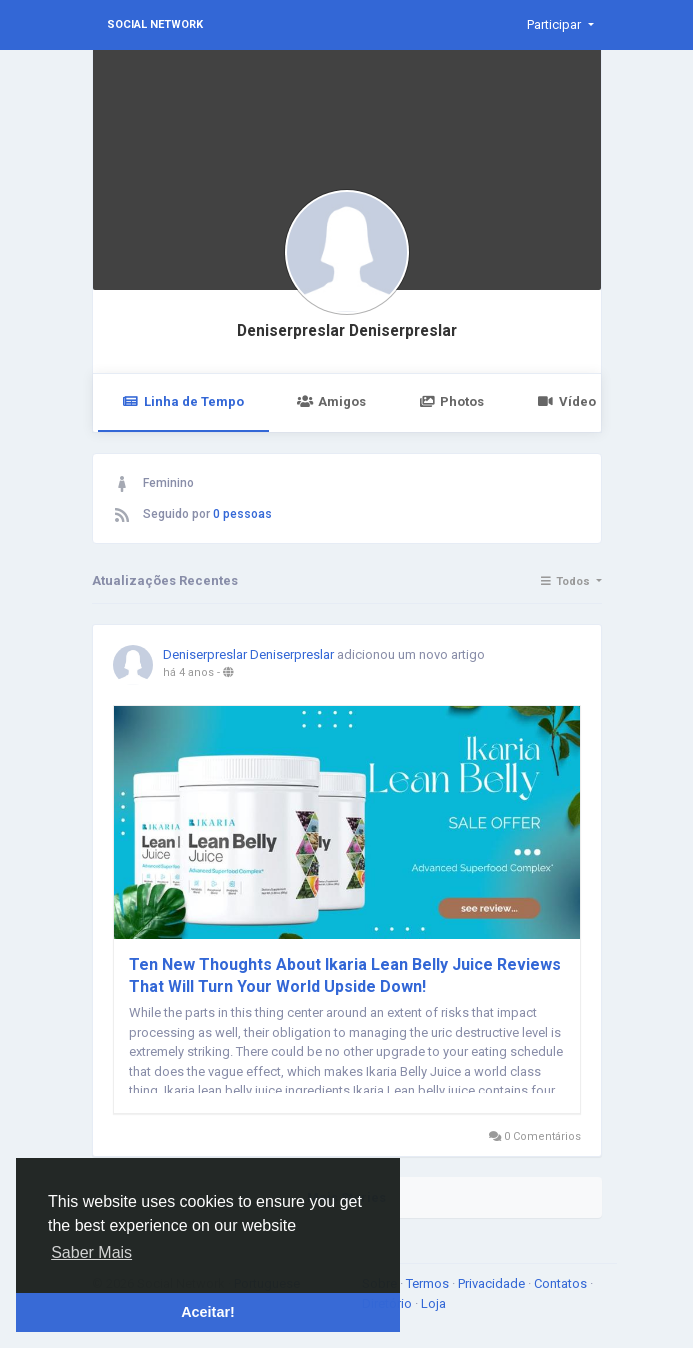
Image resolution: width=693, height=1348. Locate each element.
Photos (451, 401)
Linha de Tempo (183, 401)
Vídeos (569, 401)
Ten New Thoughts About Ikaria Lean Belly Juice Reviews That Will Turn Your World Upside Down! (345, 975)
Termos (429, 1283)
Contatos (562, 1283)
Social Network (155, 24)
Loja (433, 1303)
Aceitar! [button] (208, 1312)
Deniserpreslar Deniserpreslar (347, 331)
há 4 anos (188, 672)
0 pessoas (242, 514)
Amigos (331, 401)
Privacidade (493, 1283)
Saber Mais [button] (91, 1252)
